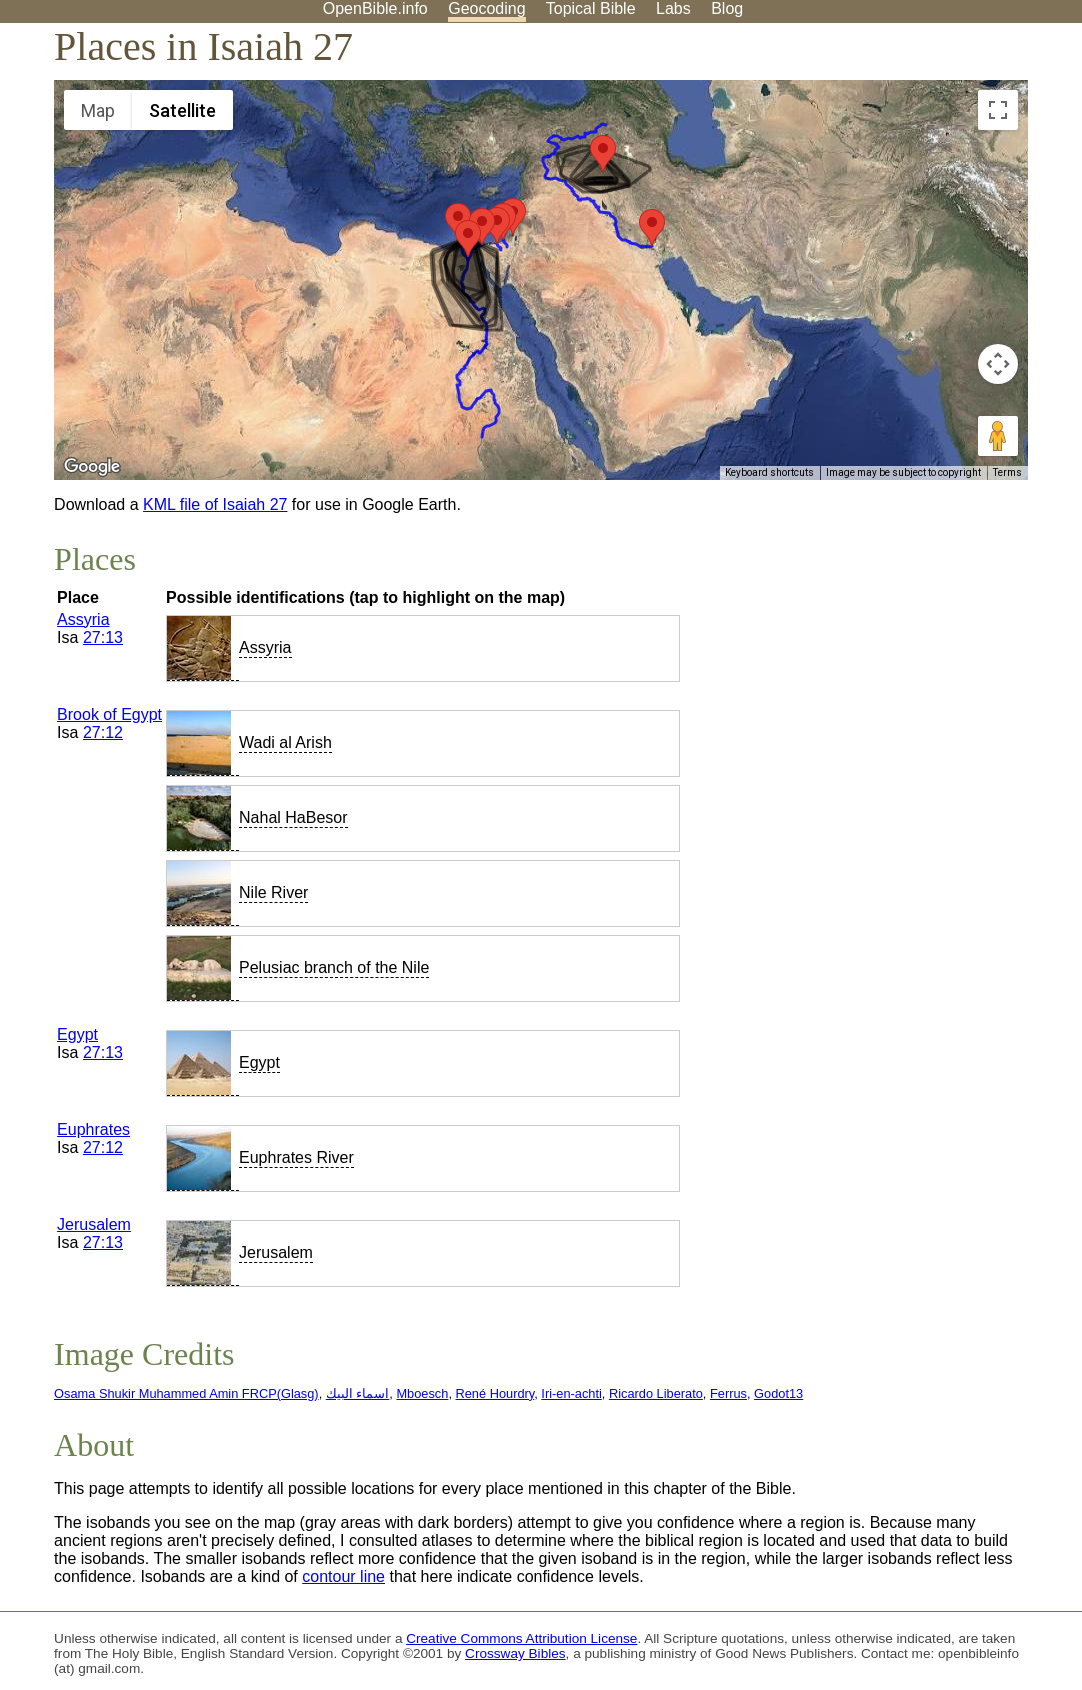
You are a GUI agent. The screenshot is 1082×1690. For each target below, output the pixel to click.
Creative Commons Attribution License (521, 1638)
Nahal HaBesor (293, 817)
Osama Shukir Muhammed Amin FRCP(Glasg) (186, 1393)
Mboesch (422, 1393)
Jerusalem (94, 1224)
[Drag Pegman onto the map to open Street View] (998, 436)
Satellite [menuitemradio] (182, 110)
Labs (673, 8)
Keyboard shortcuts (769, 472)
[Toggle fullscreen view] (998, 110)
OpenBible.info (375, 8)
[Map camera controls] (998, 364)
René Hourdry (495, 1393)
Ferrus (728, 1393)
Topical (591, 8)
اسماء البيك (358, 1393)
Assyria (83, 619)
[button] (468, 238)
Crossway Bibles (515, 1653)
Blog (727, 8)
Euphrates (93, 1129)
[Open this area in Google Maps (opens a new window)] (92, 467)
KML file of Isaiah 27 (215, 504)
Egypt (77, 1034)
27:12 (103, 732)
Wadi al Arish (285, 742)
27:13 (103, 637)
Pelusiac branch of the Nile (334, 967)
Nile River (273, 892)
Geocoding (486, 8)
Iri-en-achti (571, 1393)
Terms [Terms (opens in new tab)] (1007, 472)
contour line (343, 1576)
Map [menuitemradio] (98, 110)
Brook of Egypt (109, 714)
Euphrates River (296, 1157)
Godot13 (778, 1393)
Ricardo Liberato (656, 1393)
